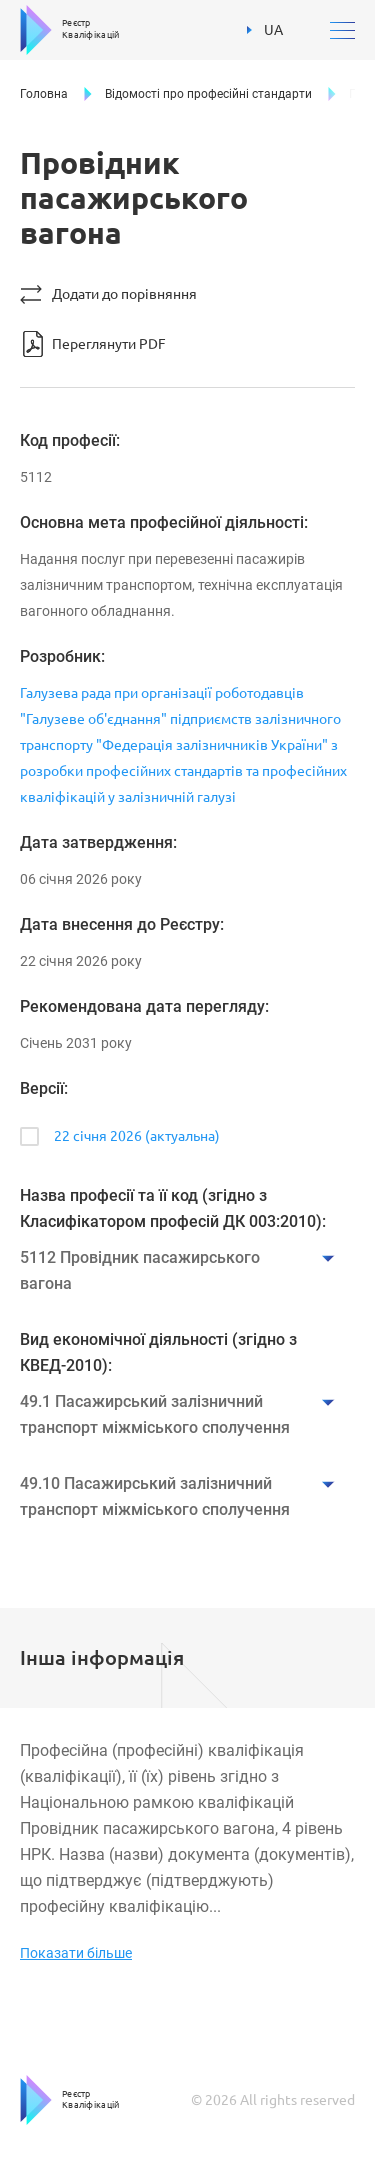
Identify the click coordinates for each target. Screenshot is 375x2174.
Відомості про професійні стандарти (208, 94)
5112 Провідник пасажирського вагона (140, 1270)
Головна (44, 94)
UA (265, 30)
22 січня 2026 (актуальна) (137, 1136)
